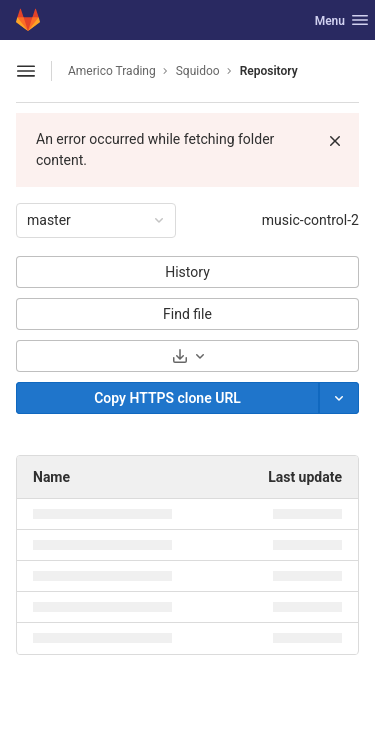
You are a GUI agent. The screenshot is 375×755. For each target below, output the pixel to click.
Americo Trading (112, 71)
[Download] (187, 356)
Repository (269, 71)
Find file (187, 314)
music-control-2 (310, 220)
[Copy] (167, 398)
